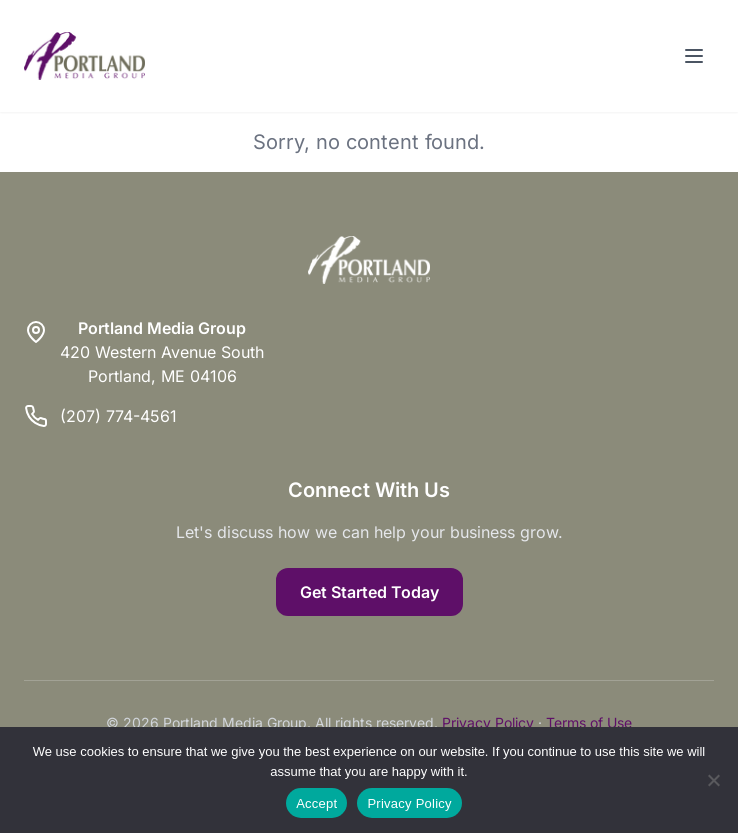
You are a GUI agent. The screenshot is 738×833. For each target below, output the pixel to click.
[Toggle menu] (694, 56)
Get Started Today (369, 592)
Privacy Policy (488, 722)
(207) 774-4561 (118, 416)
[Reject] (713, 780)
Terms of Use (589, 722)
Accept (316, 803)
